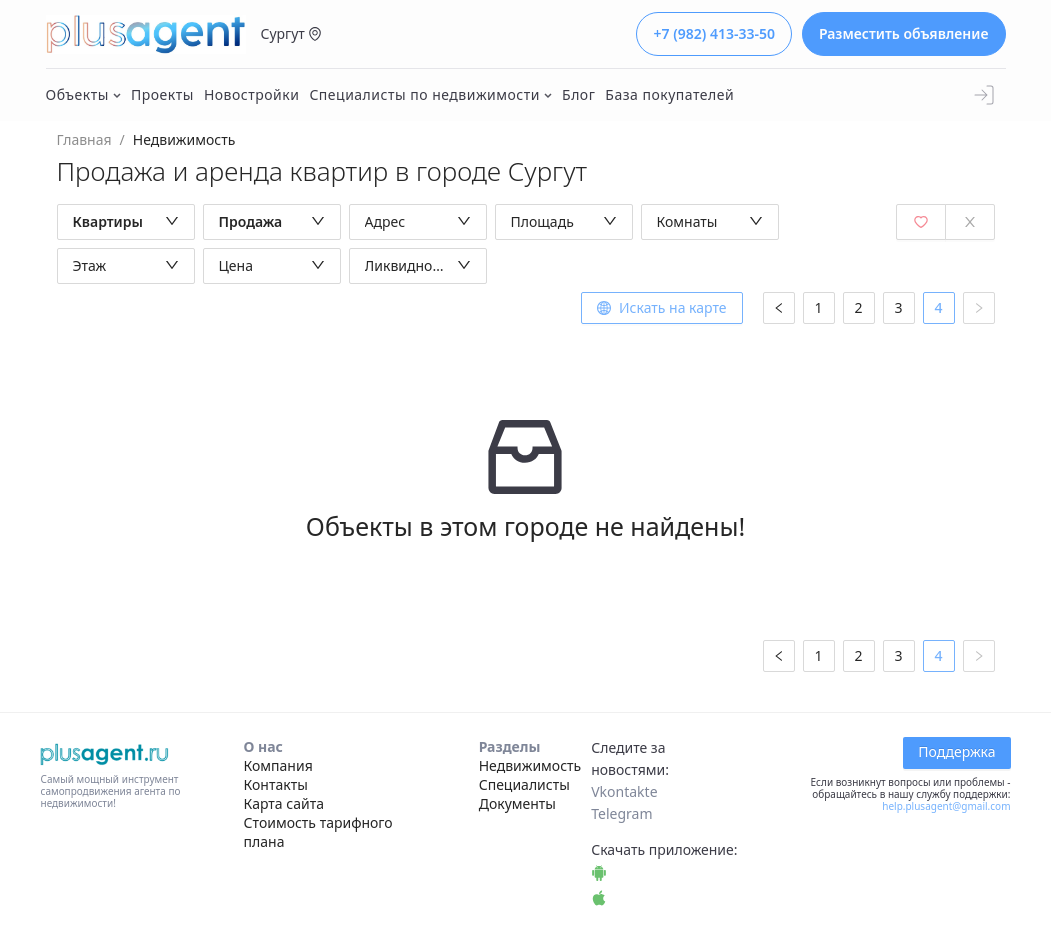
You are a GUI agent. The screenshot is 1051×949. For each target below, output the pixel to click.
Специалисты (524, 784)
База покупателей (669, 94)
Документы (517, 803)
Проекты (162, 94)
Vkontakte (624, 791)
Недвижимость (530, 765)
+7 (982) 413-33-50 (713, 33)
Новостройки (252, 94)
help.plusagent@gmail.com (946, 806)
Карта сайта (284, 803)
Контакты (276, 784)
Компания (278, 765)
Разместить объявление (904, 33)
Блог (578, 94)
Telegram (621, 813)
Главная (84, 139)
